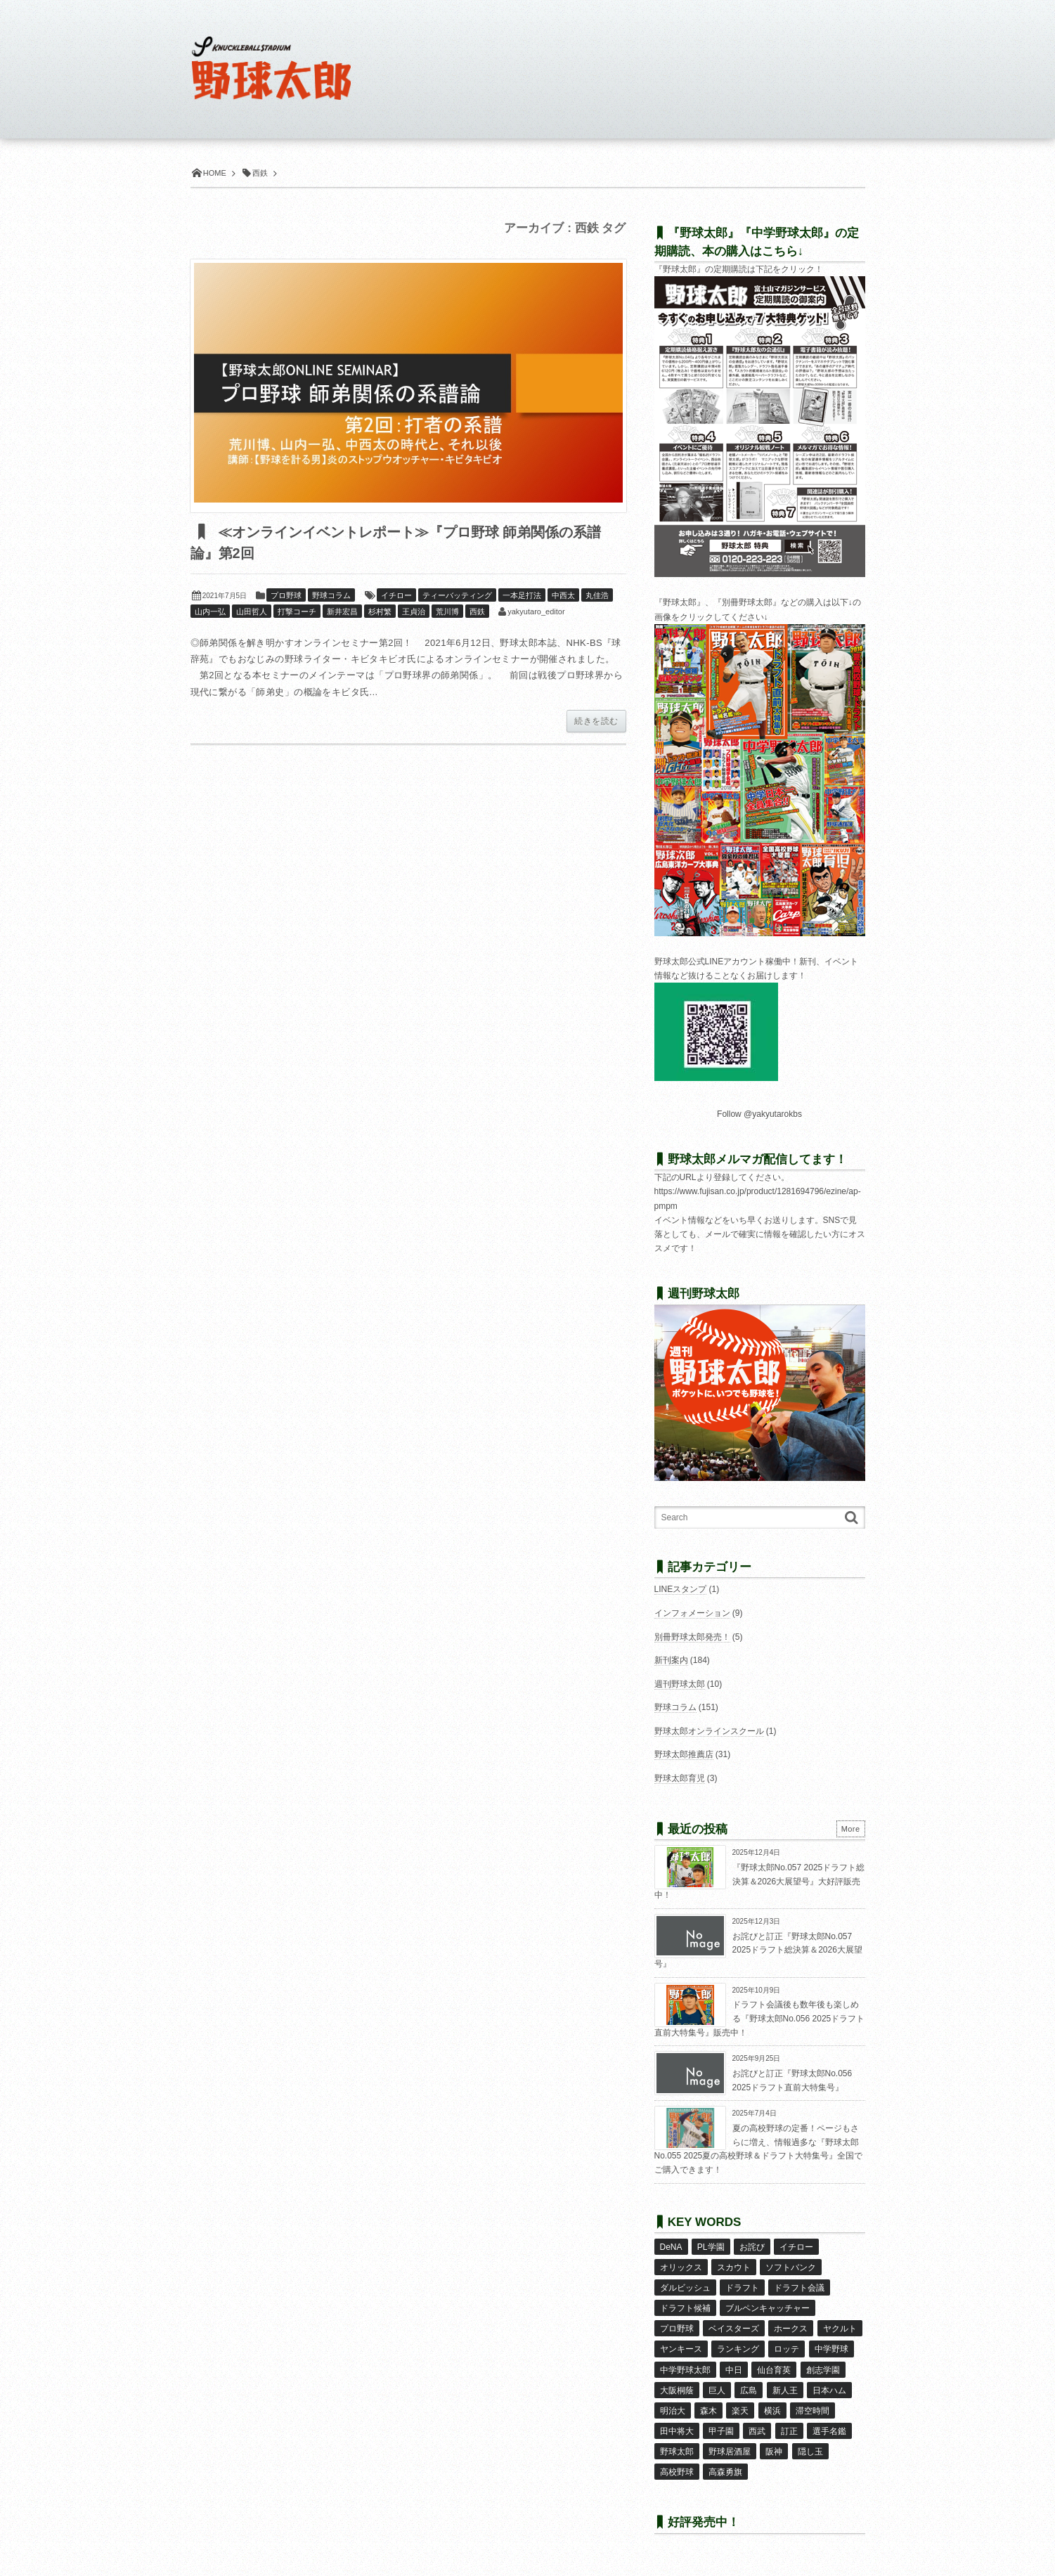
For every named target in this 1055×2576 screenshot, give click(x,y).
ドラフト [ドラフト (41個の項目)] (742, 2288)
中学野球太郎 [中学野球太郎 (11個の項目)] (685, 2370)
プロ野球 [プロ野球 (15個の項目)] (677, 2329)
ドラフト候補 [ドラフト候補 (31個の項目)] (685, 2308)
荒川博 (447, 611)
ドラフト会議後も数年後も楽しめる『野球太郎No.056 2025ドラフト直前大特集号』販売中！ (759, 2018)
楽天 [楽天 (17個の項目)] (740, 2411)
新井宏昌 (342, 611)
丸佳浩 (597, 595)
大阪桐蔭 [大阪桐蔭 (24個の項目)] (677, 2390)
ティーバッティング (457, 595)
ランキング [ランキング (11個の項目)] (738, 2349)
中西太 (563, 595)
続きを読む (596, 721)
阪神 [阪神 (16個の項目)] (773, 2452)
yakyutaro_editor (535, 611)
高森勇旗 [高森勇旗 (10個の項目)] (725, 2472)
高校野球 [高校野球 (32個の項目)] (677, 2472)
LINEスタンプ (680, 1589)
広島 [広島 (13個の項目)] (748, 2390)
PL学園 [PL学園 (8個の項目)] (711, 2247)
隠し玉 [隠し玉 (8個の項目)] (810, 2452)
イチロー (396, 595)
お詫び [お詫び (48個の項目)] (752, 2247)
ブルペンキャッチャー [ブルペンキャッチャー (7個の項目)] (767, 2308)
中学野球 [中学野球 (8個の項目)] (831, 2349)
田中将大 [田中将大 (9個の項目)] (677, 2431)
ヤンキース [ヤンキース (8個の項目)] (681, 2349)
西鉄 (477, 611)
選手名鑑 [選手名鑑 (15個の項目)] (829, 2431)
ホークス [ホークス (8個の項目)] (791, 2329)
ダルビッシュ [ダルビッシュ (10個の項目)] (685, 2288)
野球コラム (331, 595)
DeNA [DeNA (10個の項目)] (671, 2247)
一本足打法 (522, 595)
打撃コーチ (297, 611)
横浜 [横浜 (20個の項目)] (772, 2411)
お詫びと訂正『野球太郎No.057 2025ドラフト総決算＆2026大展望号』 (758, 1950)
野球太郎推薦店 (683, 1754)
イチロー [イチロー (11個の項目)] (796, 2247)
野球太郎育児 (679, 1778)
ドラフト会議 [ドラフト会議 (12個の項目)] (799, 2288)
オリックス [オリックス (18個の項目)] (681, 2267)
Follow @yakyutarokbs (759, 1114)
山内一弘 (210, 611)
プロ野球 (286, 595)
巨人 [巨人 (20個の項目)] (716, 2390)
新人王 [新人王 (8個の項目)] (785, 2390)
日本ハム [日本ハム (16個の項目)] (829, 2390)
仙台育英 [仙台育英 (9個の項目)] (774, 2370)
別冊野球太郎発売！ (692, 1637)
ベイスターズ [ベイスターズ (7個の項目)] (733, 2329)
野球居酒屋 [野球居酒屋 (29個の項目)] (729, 2452)
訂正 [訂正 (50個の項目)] (789, 2431)
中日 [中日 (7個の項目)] (733, 2370)
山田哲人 (251, 611)
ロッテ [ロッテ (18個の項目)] (786, 2349)
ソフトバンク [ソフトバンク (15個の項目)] (790, 2267)
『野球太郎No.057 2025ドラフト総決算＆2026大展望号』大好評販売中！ (759, 1881)
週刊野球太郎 (679, 1684)
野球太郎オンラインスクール (709, 1731)
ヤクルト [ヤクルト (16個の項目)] (840, 2329)
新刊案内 (671, 1660)
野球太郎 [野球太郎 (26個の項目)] (677, 2452)
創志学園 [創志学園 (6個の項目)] (823, 2370)
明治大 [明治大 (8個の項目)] (672, 2411)
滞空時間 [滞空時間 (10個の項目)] (812, 2411)
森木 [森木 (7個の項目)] (708, 2411)
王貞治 (413, 611)
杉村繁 (379, 611)
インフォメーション (692, 1613)
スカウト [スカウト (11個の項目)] (734, 2267)
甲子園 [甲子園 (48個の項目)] (721, 2431)
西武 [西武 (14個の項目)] (757, 2431)
